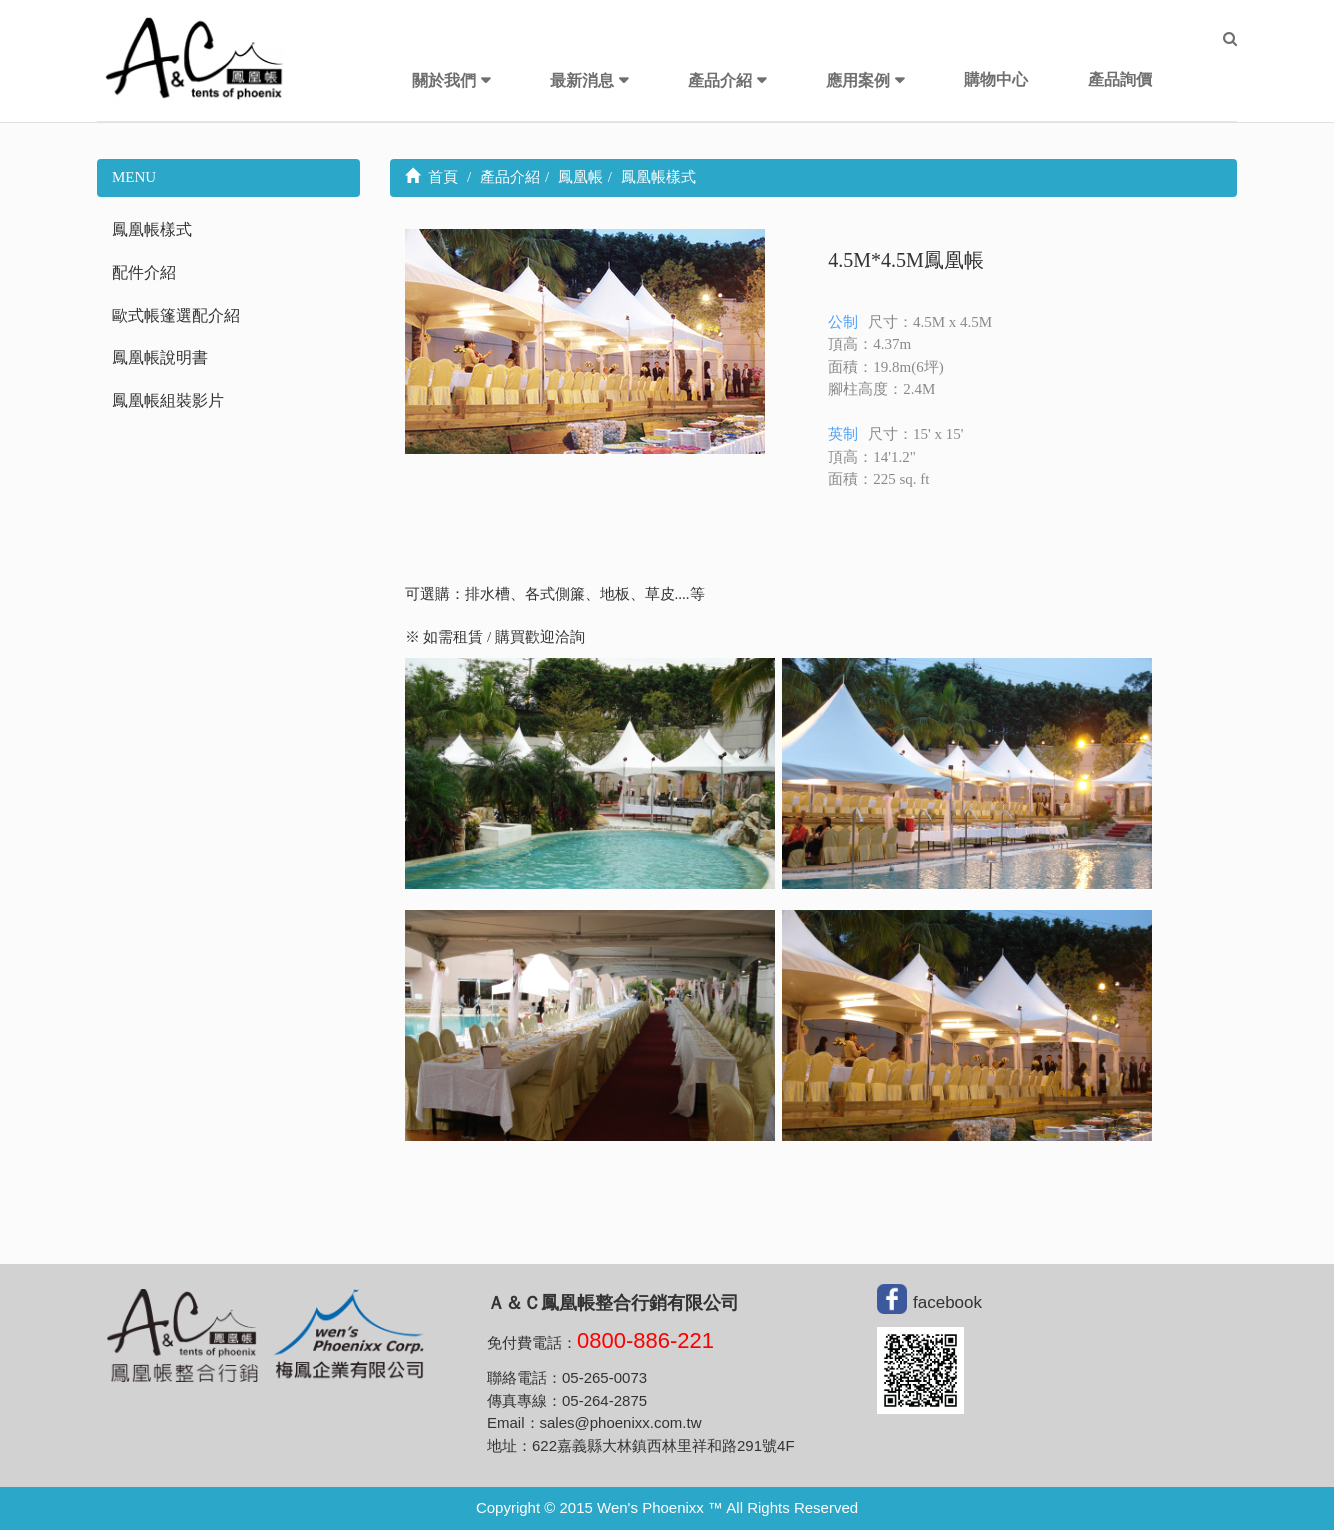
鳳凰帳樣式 (152, 229)
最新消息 (582, 80)
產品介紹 (720, 80)
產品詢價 (1120, 79)
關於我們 (444, 80)
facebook (947, 1302)
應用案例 (858, 80)
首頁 (432, 177)
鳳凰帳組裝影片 (168, 400)
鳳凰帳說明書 (160, 357)
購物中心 (996, 79)
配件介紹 (144, 272)
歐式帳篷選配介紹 (176, 315)
